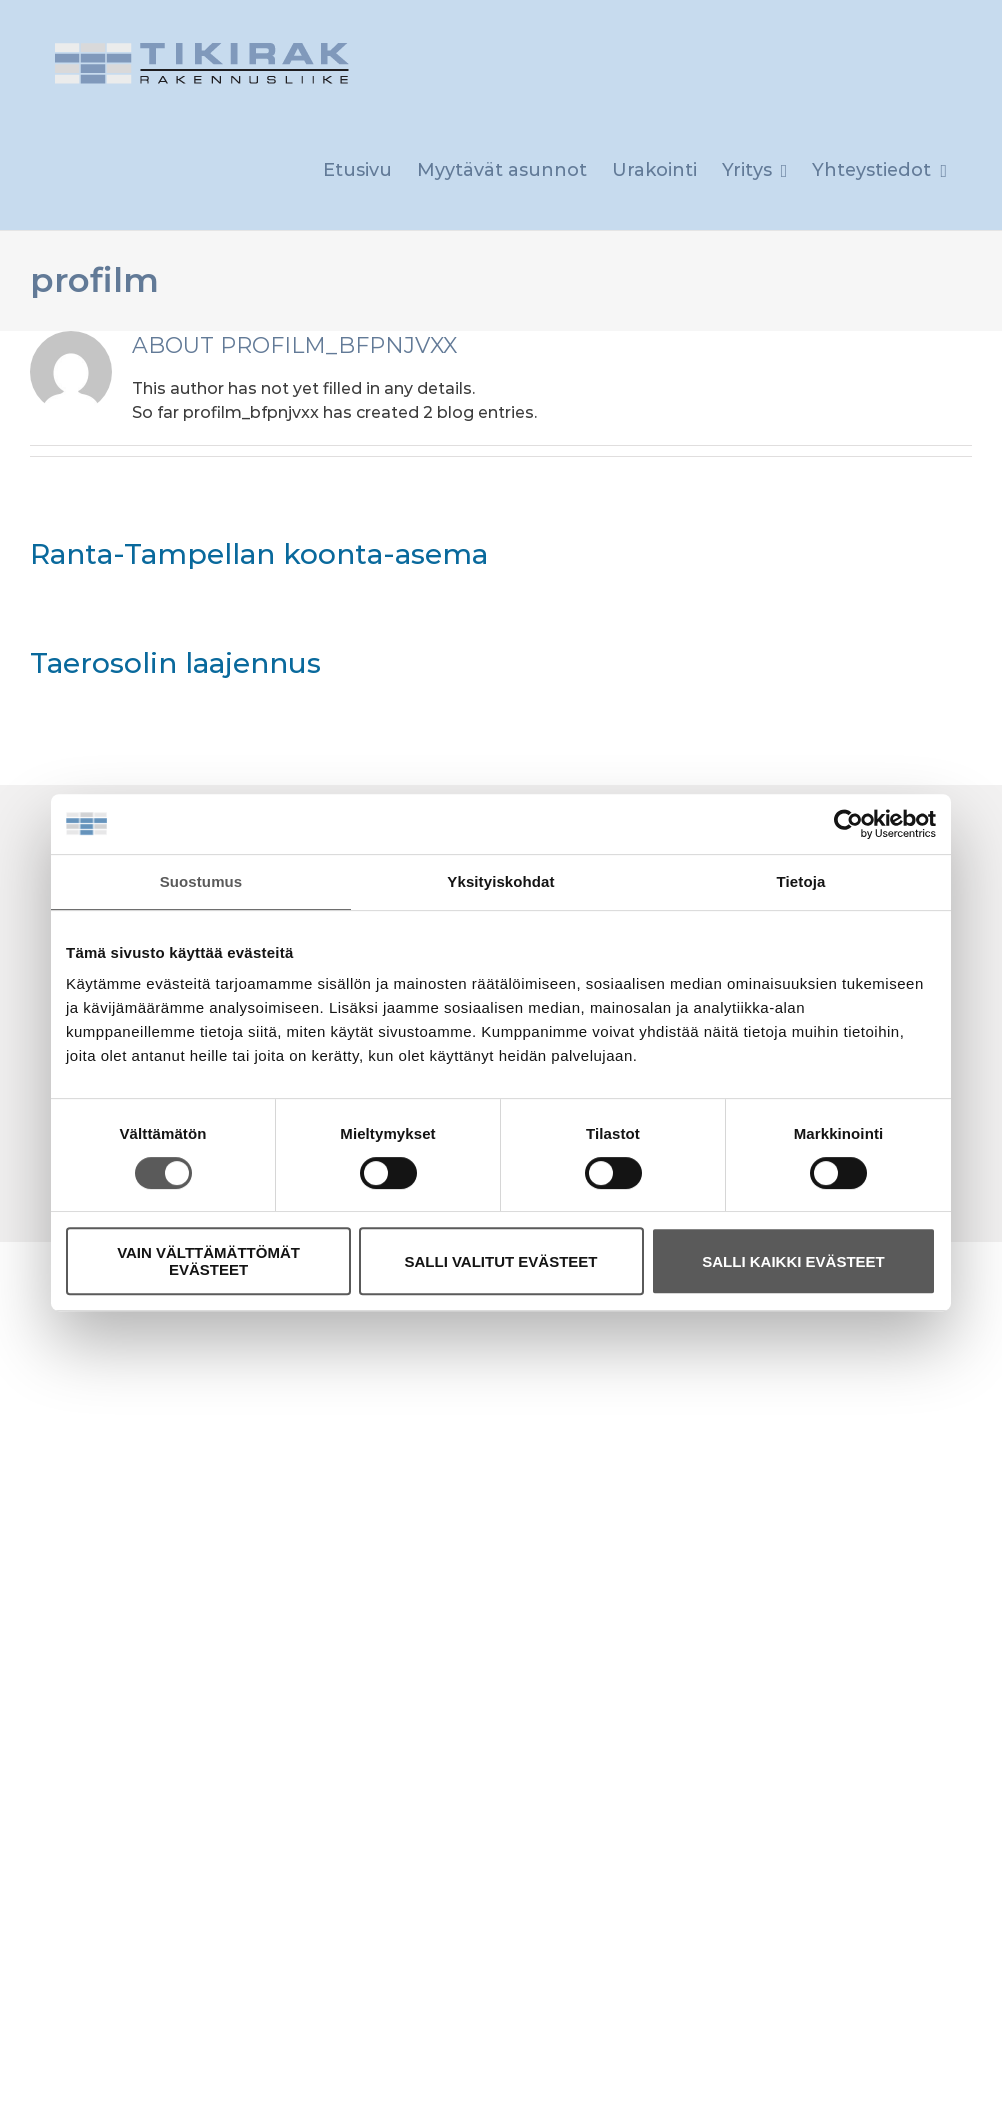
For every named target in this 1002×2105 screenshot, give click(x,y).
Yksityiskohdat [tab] (500, 881)
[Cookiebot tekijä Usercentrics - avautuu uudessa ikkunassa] (848, 824)
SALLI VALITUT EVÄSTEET (500, 1261)
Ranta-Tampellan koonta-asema (259, 554)
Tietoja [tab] (801, 881)
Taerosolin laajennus (175, 663)
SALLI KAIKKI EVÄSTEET (793, 1261)
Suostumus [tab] (201, 881)
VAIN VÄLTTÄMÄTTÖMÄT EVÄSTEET (208, 1261)
